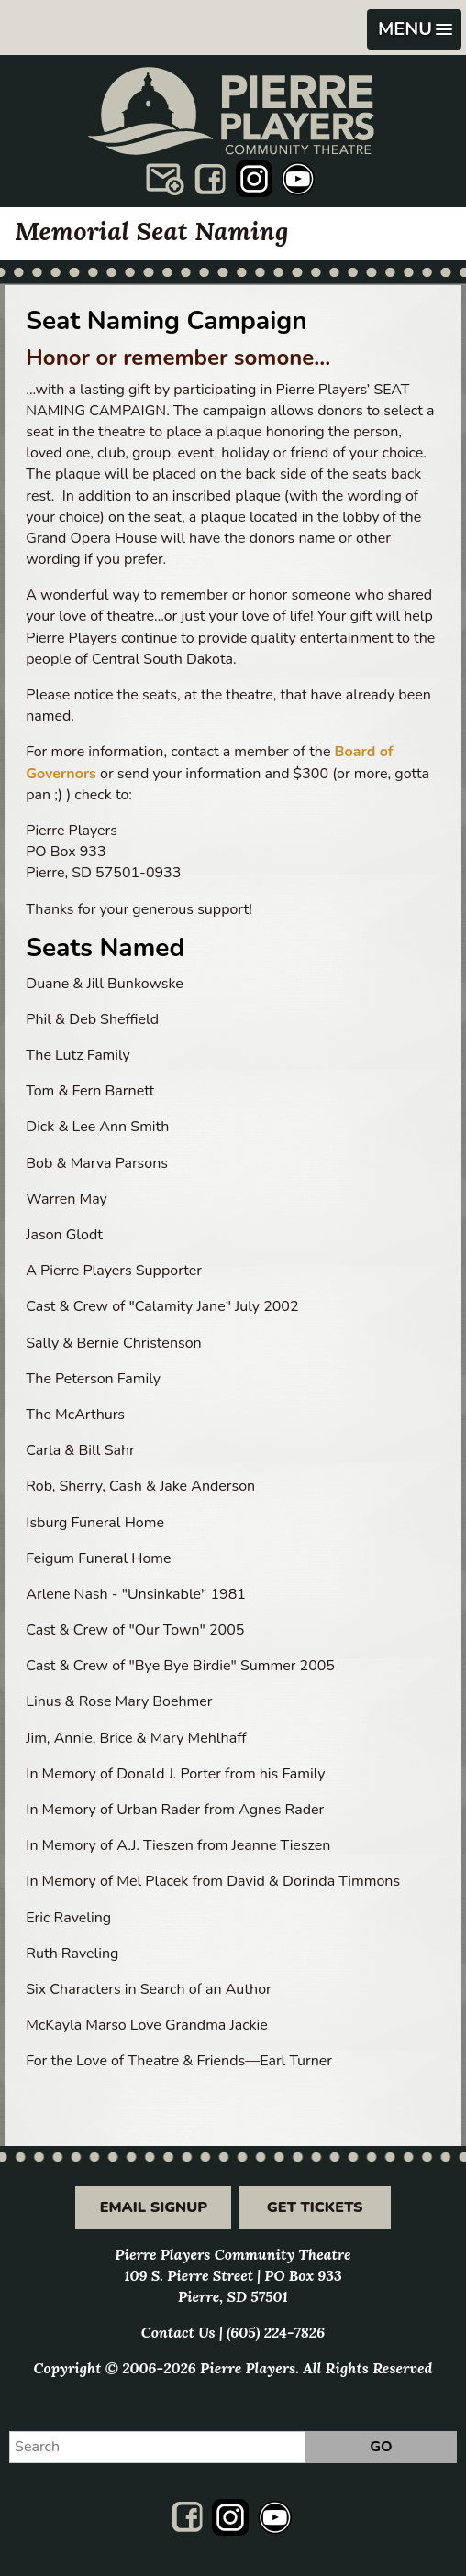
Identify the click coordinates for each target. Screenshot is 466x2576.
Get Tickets (315, 2207)
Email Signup (153, 2207)
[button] (414, 29)
